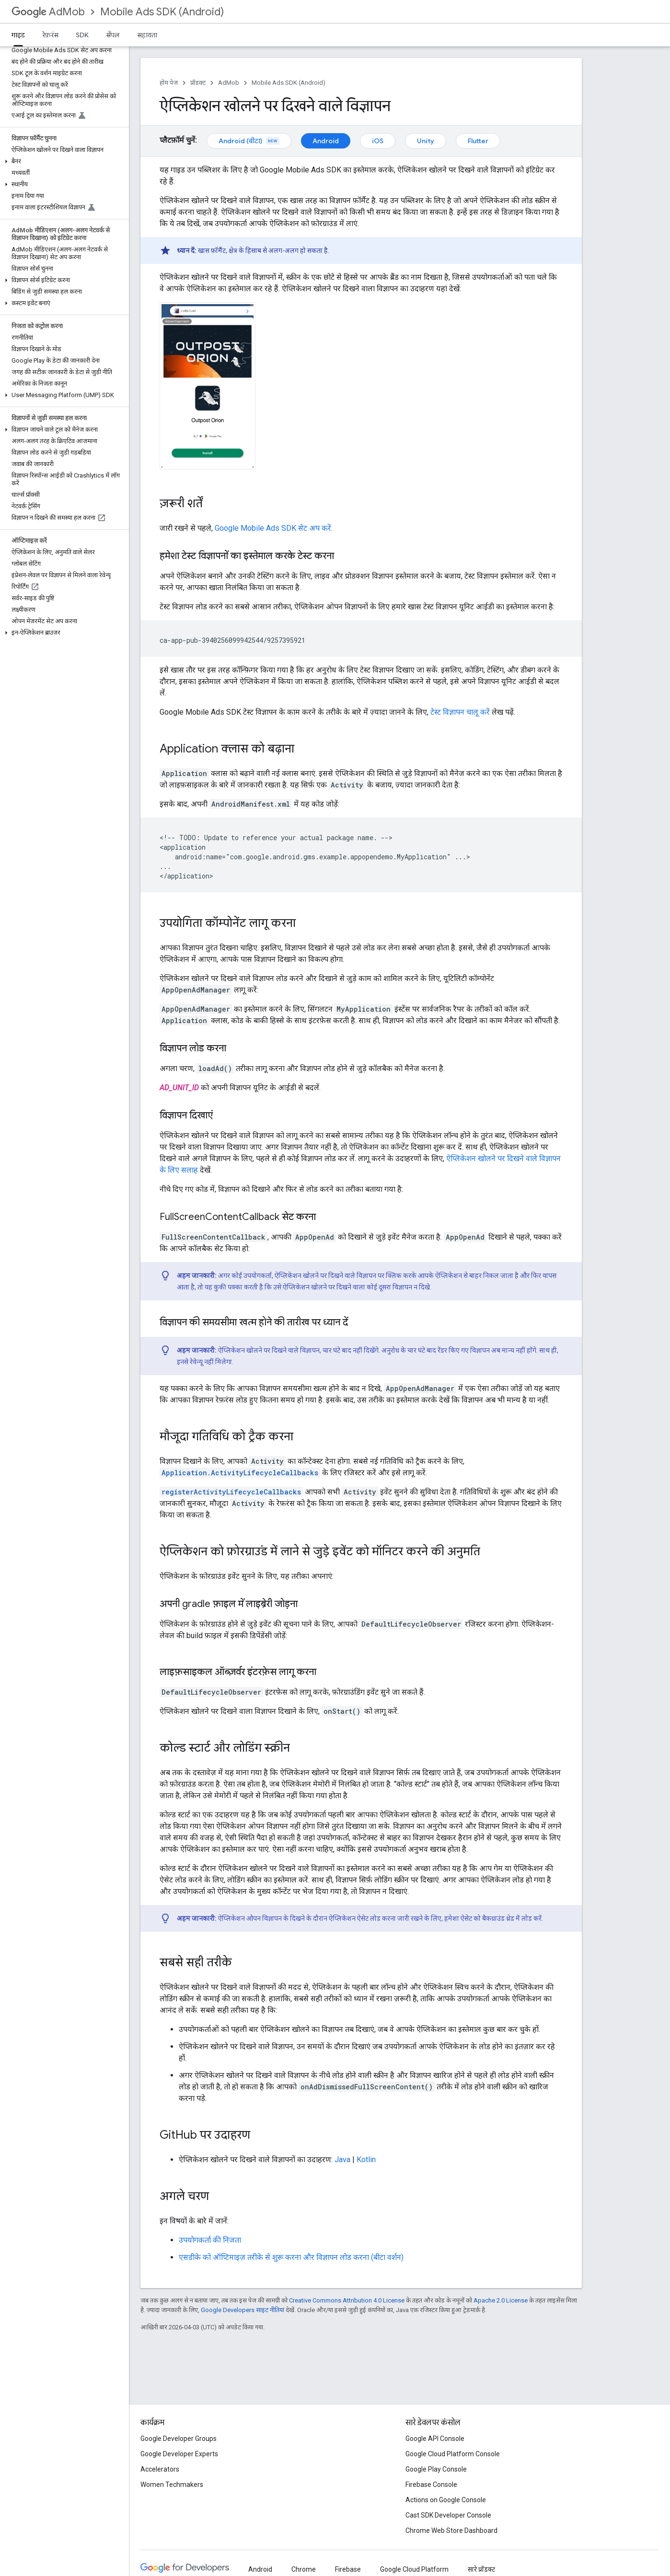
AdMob (48, 11)
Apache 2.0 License (501, 2300)
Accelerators (159, 2469)
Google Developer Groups (178, 2438)
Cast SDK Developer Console (448, 2515)
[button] (62, 161)
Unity (425, 141)
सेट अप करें (273, 528)
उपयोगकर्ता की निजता (210, 2240)
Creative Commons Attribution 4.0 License (346, 2300)
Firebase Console (431, 2484)
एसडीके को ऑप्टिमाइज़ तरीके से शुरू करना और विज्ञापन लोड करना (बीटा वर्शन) (291, 2257)
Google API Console (434, 2438)
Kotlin (366, 2159)
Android (325, 141)
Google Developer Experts (179, 2454)
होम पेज (169, 82)
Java (342, 2159)
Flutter (478, 141)
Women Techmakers (171, 2484)
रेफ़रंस (50, 35)
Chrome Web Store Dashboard (451, 2530)
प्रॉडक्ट (198, 82)
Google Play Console (436, 2469)
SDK (82, 35)
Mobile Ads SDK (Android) (162, 11)
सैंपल (113, 35)
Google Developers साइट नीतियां (242, 2310)
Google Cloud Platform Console (452, 2454)
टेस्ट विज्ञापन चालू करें (460, 712)
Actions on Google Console (445, 2500)
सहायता (147, 35)
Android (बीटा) (249, 141)
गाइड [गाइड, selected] (18, 35)
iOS (377, 141)
